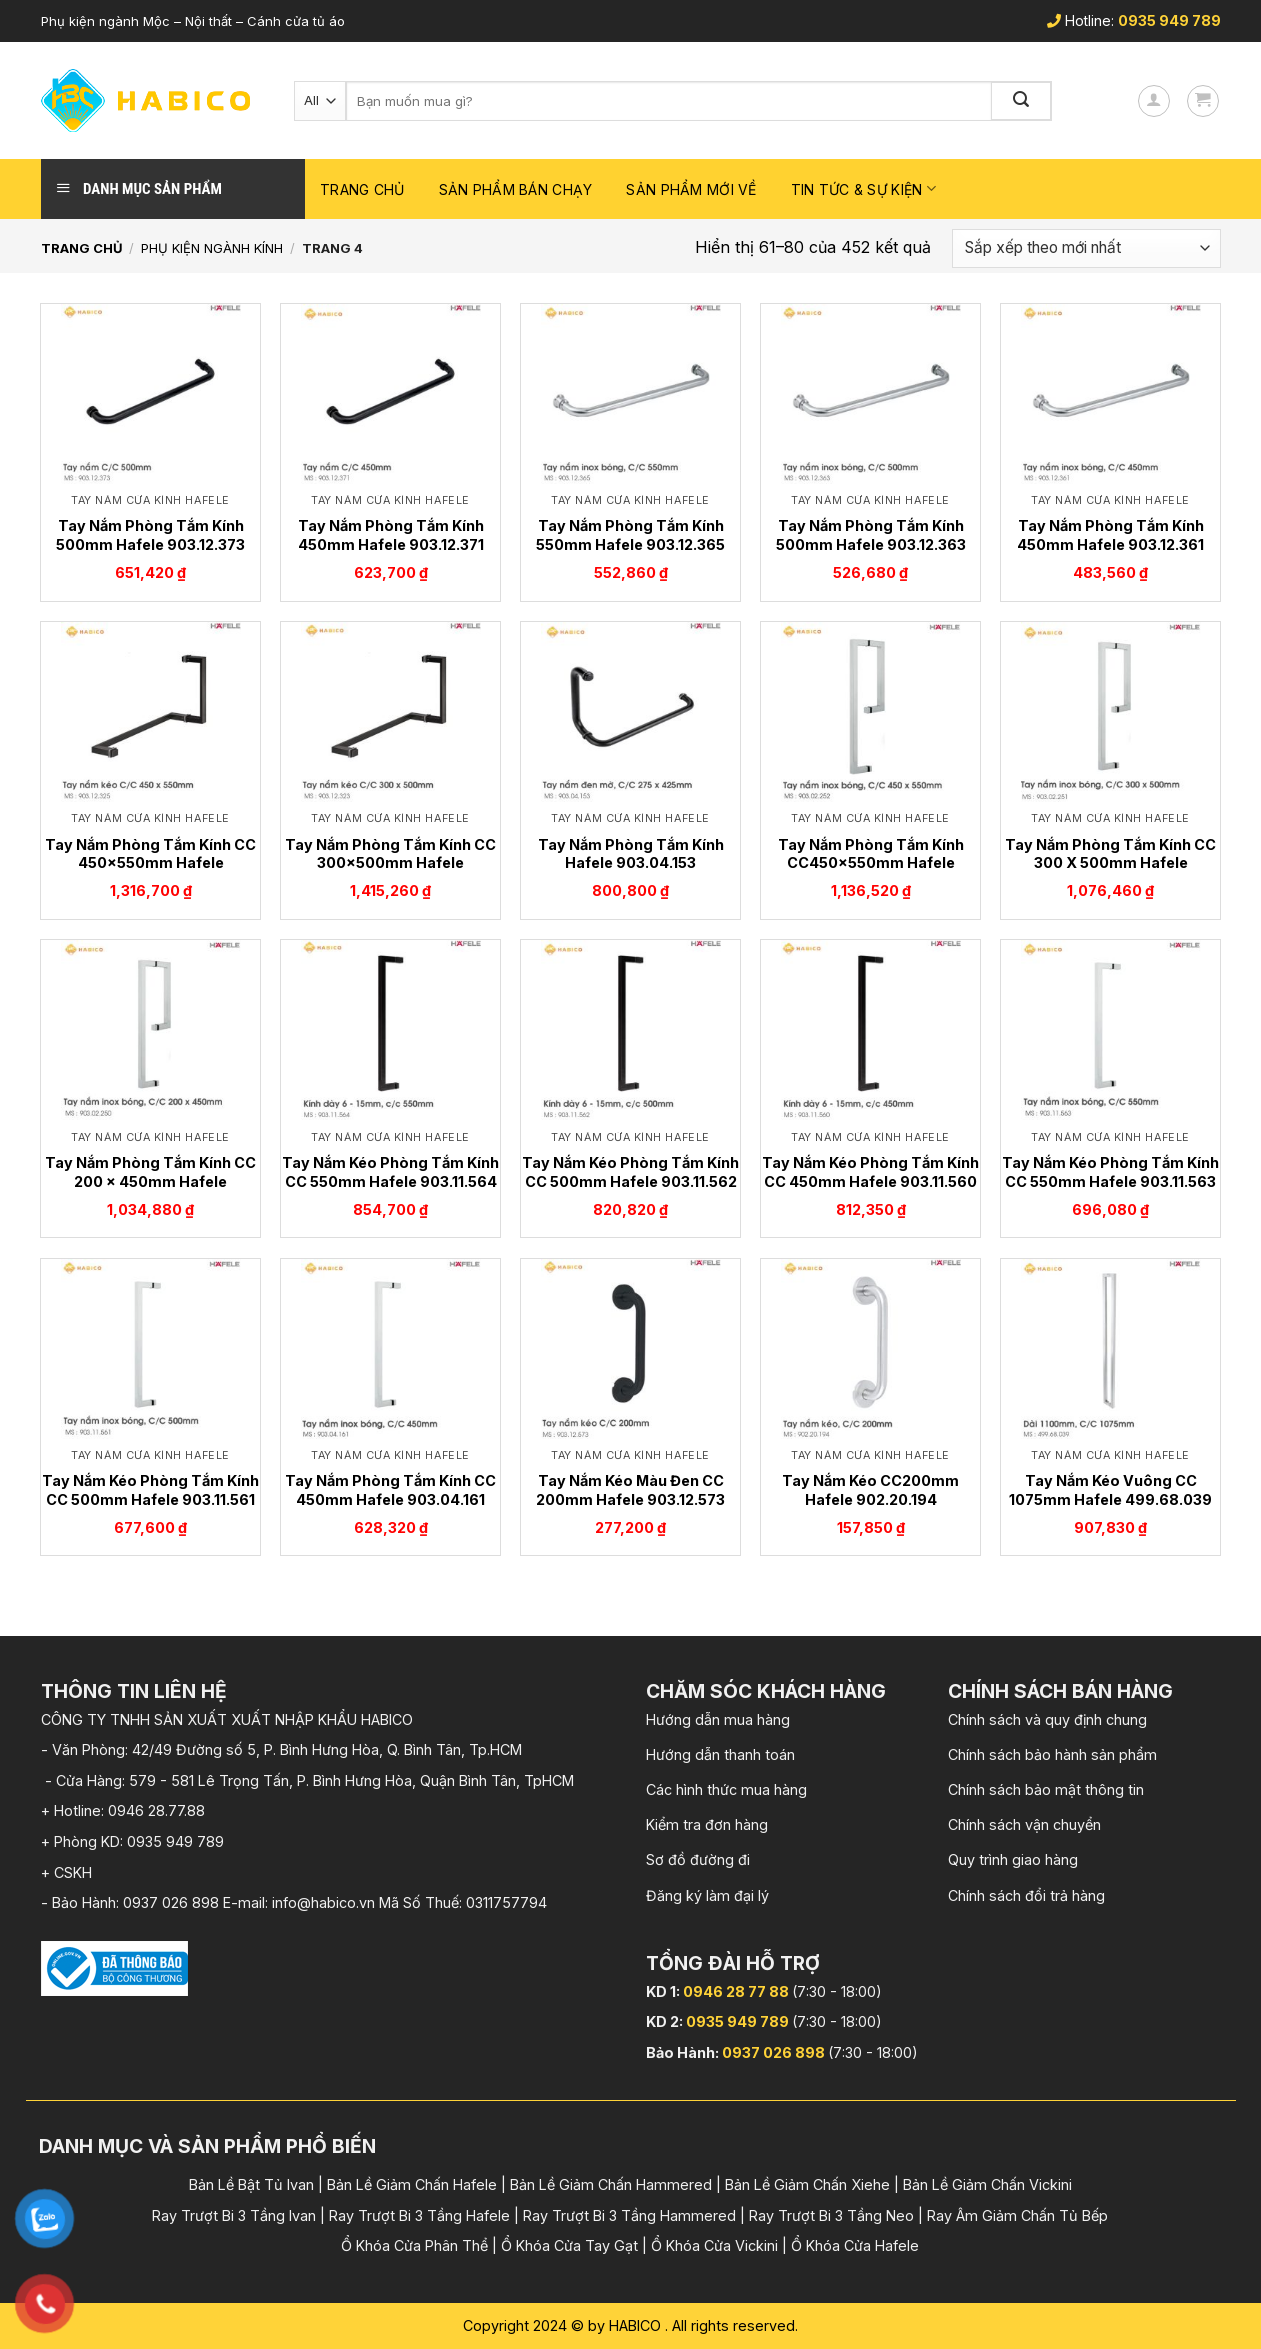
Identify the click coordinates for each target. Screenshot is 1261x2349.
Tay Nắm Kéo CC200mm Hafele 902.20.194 (870, 1490)
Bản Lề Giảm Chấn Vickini (987, 2184)
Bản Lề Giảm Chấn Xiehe (807, 2184)
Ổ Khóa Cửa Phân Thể (414, 2245)
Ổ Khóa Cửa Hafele (855, 2245)
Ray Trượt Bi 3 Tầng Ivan (234, 2215)
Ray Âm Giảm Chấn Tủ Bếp (1017, 2215)
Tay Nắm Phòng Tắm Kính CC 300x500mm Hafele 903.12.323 (390, 863)
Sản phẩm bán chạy (516, 189)
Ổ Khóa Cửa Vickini (714, 2245)
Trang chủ (362, 189)
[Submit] (1022, 101)
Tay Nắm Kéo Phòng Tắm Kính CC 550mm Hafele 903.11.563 (1110, 1172)
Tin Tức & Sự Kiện (863, 188)
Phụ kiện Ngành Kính (212, 248)
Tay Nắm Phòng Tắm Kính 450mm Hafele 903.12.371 (391, 535)
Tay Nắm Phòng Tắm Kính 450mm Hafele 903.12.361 (1110, 535)
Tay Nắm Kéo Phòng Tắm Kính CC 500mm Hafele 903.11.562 (630, 1172)
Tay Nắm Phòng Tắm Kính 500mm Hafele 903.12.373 (150, 535)
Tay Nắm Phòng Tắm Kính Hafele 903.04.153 (631, 854)
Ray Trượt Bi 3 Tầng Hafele (419, 2215)
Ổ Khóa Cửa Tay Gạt (569, 2245)
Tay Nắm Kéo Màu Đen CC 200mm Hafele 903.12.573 (630, 1490)
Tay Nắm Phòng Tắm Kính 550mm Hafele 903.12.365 (630, 535)
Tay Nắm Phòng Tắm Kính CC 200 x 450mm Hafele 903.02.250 (150, 1181)
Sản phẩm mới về (691, 189)
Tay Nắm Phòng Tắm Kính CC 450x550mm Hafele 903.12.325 (150, 863)
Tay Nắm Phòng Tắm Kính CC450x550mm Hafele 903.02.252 (871, 863)
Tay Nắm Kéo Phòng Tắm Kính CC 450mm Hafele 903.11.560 (870, 1172)
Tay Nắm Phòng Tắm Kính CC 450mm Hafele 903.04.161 (390, 1490)
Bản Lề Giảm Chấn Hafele (412, 2184)
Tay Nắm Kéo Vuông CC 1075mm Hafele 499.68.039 (1110, 1490)
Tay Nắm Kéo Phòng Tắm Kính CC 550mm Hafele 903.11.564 (390, 1172)
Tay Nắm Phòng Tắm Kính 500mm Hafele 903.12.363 (871, 535)
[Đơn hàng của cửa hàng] (1086, 248)
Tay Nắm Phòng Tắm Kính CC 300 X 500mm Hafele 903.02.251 (1110, 863)
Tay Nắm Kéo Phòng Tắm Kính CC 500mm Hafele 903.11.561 (150, 1490)
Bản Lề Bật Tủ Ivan (251, 2184)
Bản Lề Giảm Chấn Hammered (611, 2184)
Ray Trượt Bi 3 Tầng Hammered (629, 2215)
